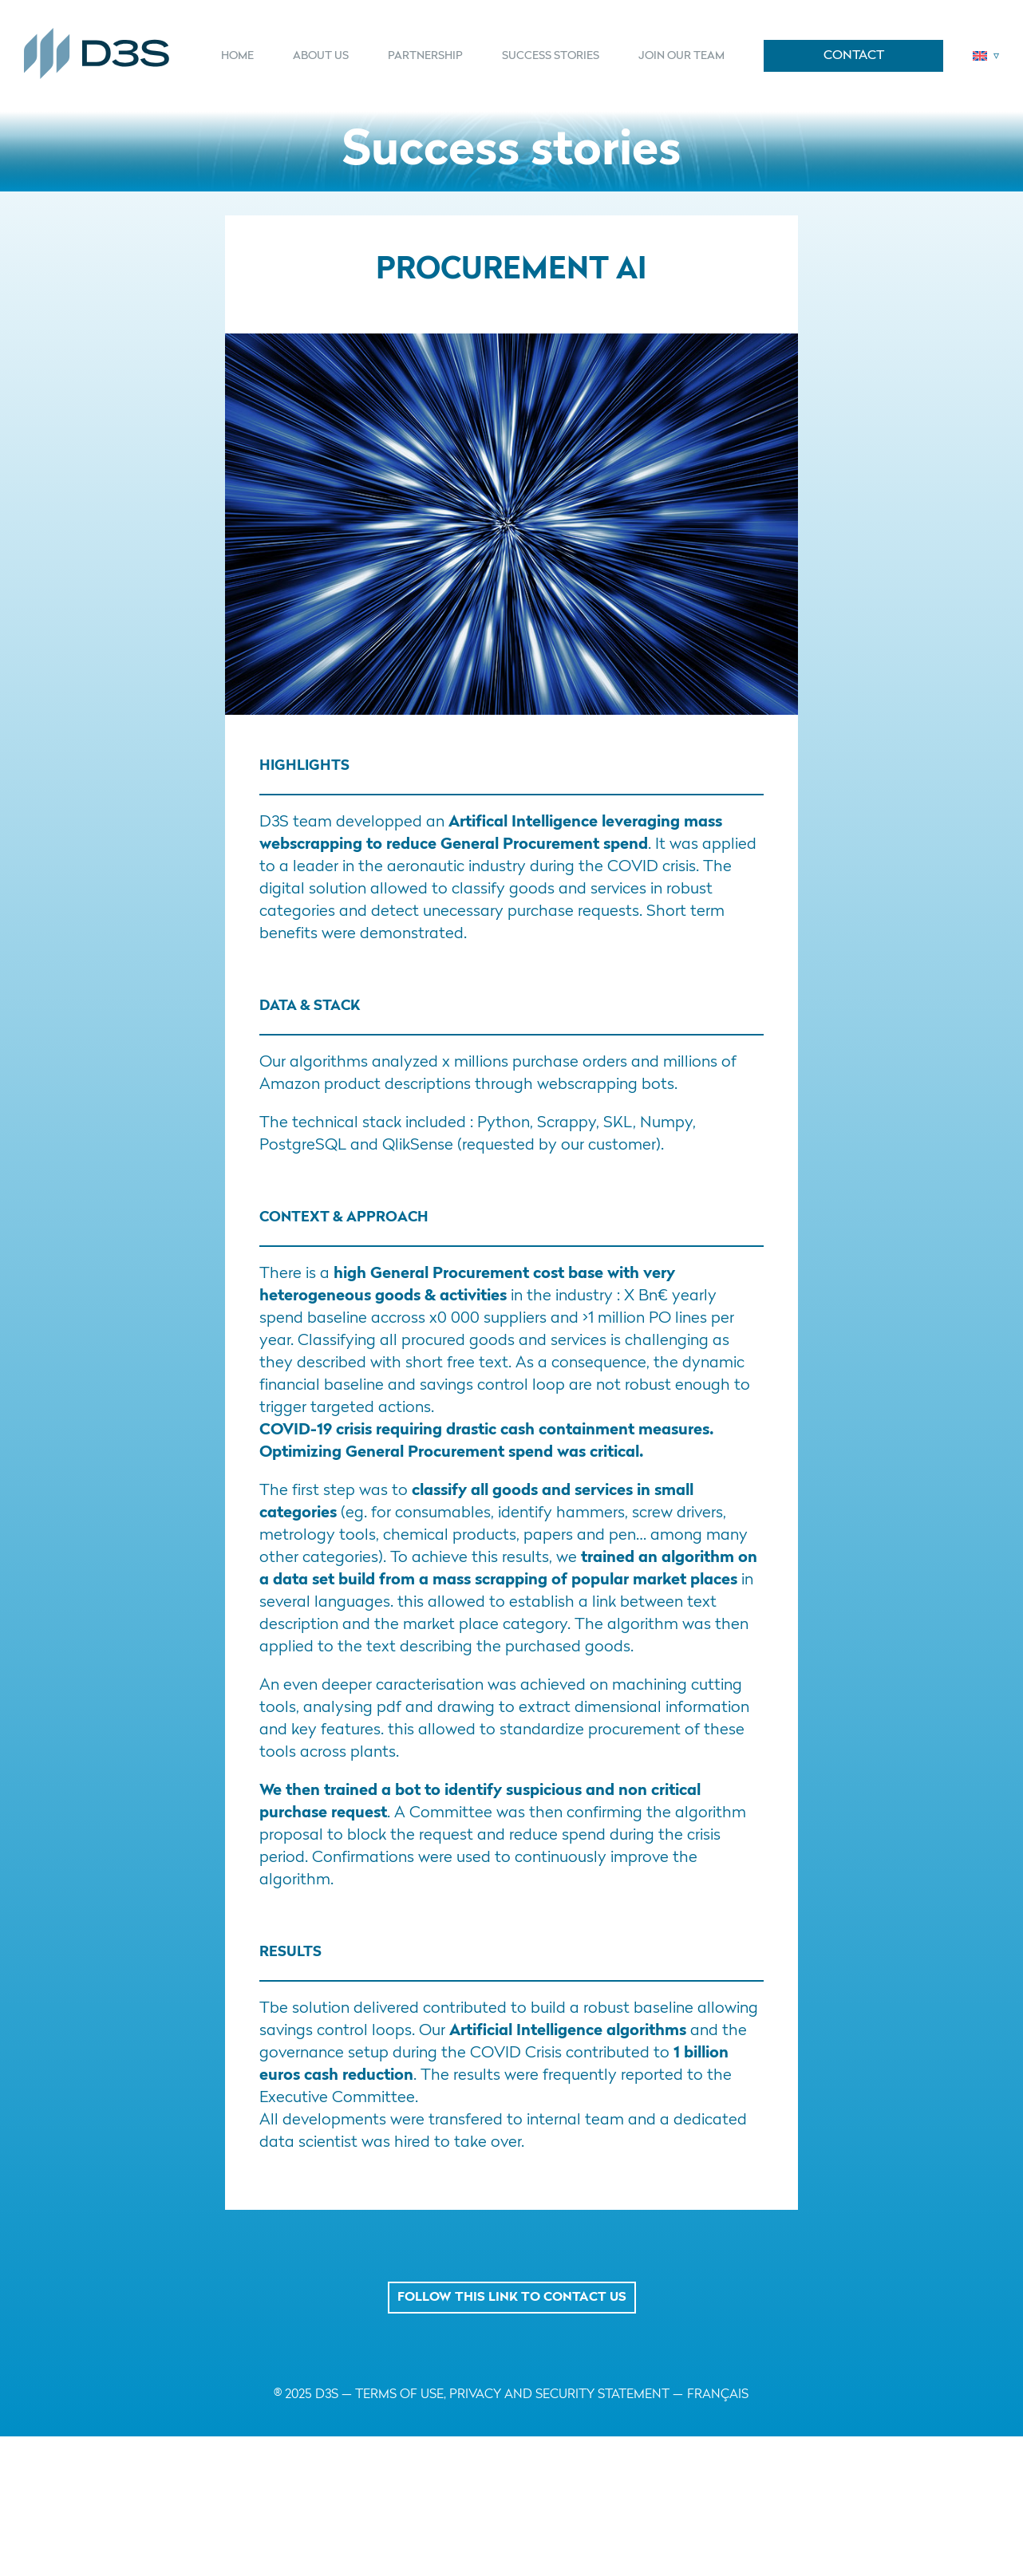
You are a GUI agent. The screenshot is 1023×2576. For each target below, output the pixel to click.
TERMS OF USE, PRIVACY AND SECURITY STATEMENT (512, 2395)
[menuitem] (247, 56)
